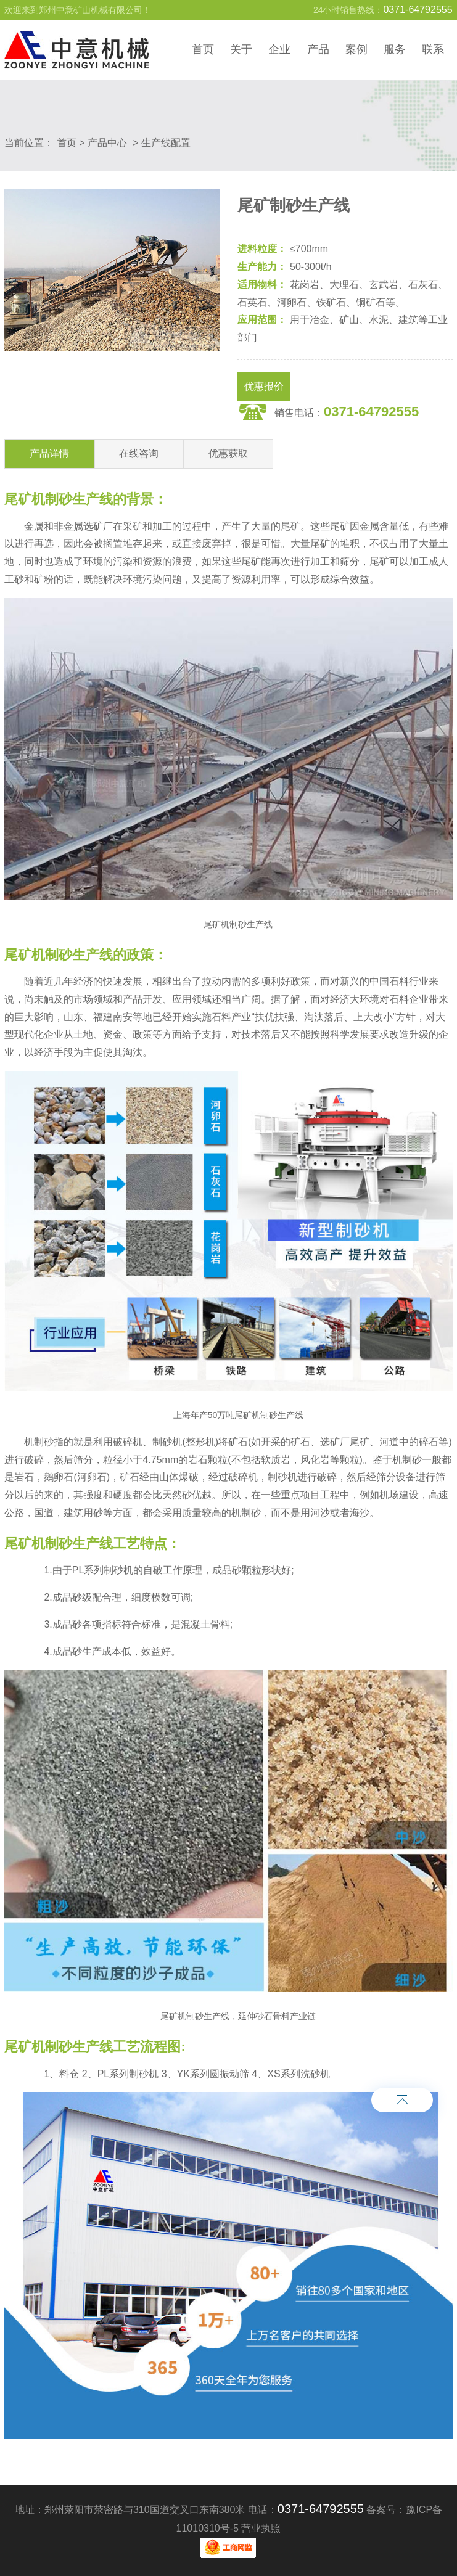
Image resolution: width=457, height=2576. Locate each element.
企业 (279, 49)
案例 (356, 49)
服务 (395, 49)
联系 (433, 49)
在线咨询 (139, 453)
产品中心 (107, 142)
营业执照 (261, 2528)
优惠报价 (264, 386)
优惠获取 (228, 453)
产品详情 (49, 453)
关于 (241, 49)
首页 (203, 49)
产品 (318, 49)
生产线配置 (166, 142)
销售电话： (346, 411)
